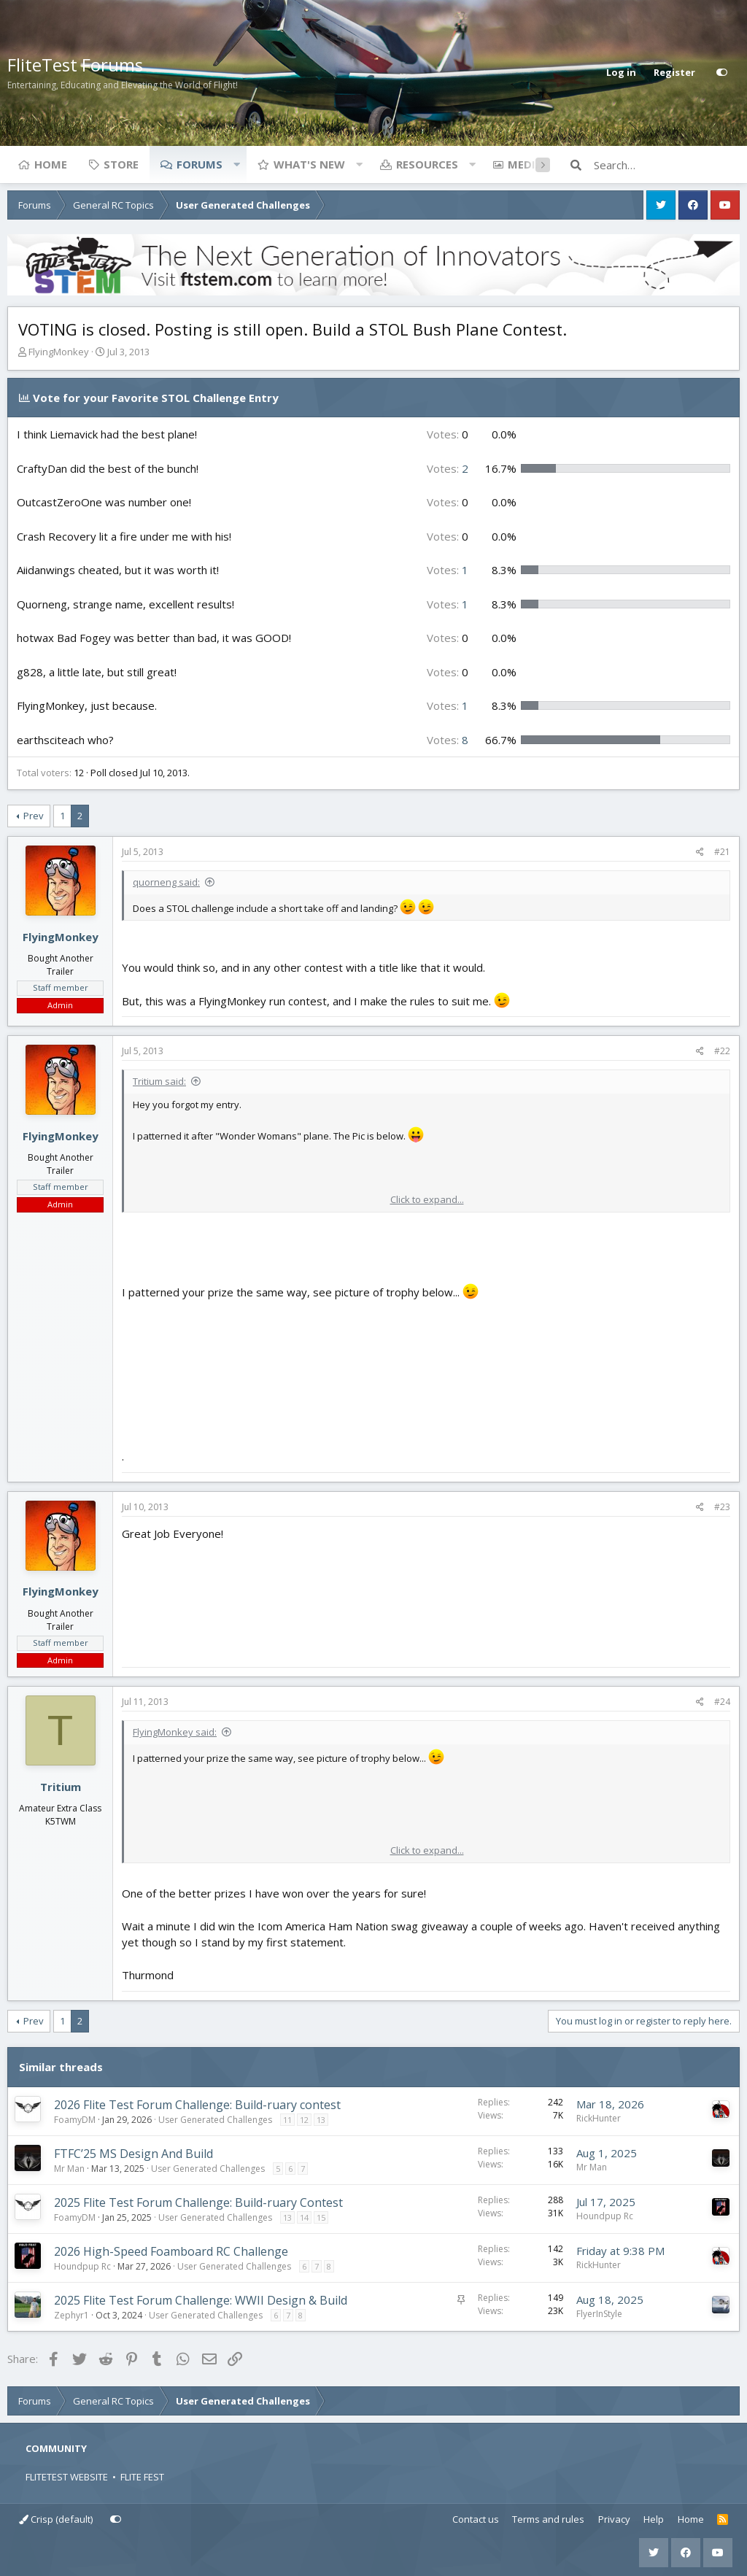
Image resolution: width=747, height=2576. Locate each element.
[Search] (667, 165)
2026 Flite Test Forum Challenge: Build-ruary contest (197, 2105)
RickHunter (598, 2118)
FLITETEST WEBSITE (67, 2476)
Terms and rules (548, 2519)
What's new (309, 164)
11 (287, 2119)
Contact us (475, 2519)
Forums (199, 164)
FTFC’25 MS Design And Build (133, 2154)
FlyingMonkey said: (175, 1731)
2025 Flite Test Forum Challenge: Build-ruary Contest (198, 2202)
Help (653, 2519)
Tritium (60, 1786)
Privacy (614, 2519)
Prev (33, 815)
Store (121, 164)
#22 (722, 1051)
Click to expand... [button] (427, 1199)
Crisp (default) (56, 2519)
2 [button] (447, 468)
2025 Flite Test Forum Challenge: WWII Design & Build (200, 2300)
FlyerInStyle (599, 2314)
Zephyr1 (71, 2315)
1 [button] (447, 569)
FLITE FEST (142, 2476)
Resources (427, 164)
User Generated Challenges (215, 2119)
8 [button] (447, 739)
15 (321, 2217)
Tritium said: (159, 1081)
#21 (722, 852)
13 (321, 2119)
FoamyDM (75, 2119)
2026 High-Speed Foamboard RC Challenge (171, 2251)
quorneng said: (166, 882)
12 (304, 2119)
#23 (722, 1507)
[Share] (700, 852)
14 (304, 2217)
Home (50, 164)
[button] (236, 164)
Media (525, 164)
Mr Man (69, 2168)
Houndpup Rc (604, 2216)
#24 (722, 1701)
